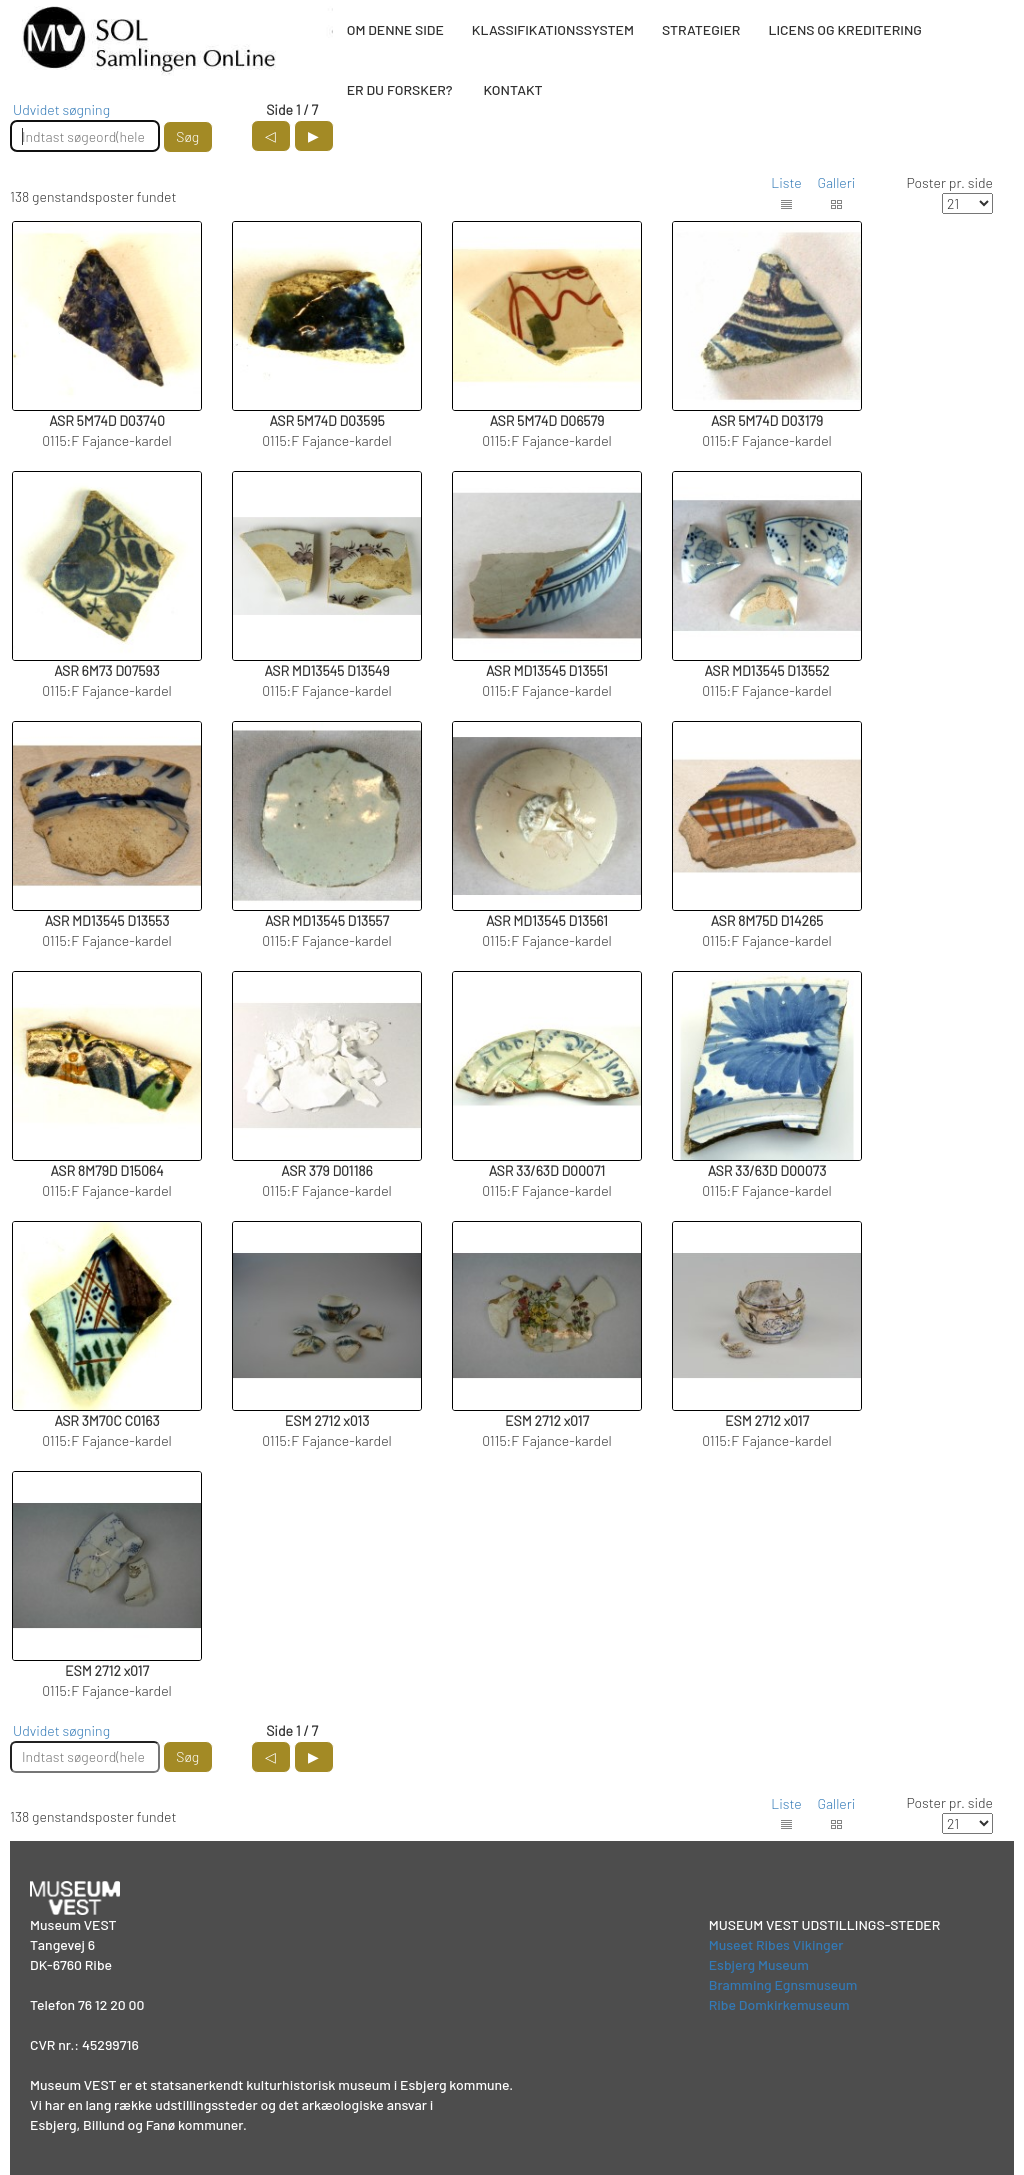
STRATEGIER (701, 29)
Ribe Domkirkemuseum (779, 2004)
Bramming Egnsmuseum (783, 1984)
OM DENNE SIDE (395, 29)
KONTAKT (512, 89)
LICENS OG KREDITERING (845, 29)
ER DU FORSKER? (400, 89)
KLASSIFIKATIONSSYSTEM (553, 29)
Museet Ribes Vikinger (776, 1944)
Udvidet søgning (61, 109)
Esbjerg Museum (759, 1964)
